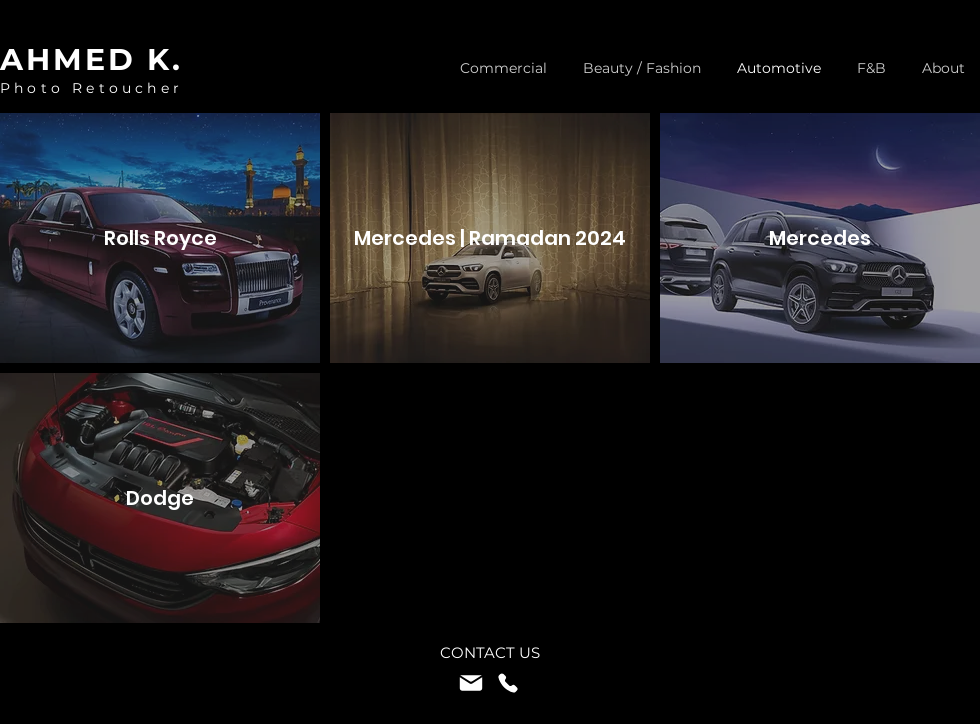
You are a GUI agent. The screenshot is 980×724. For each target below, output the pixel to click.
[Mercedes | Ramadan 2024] (490, 238)
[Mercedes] (820, 238)
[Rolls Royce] (160, 238)
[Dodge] (160, 498)
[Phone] (508, 683)
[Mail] (471, 683)
